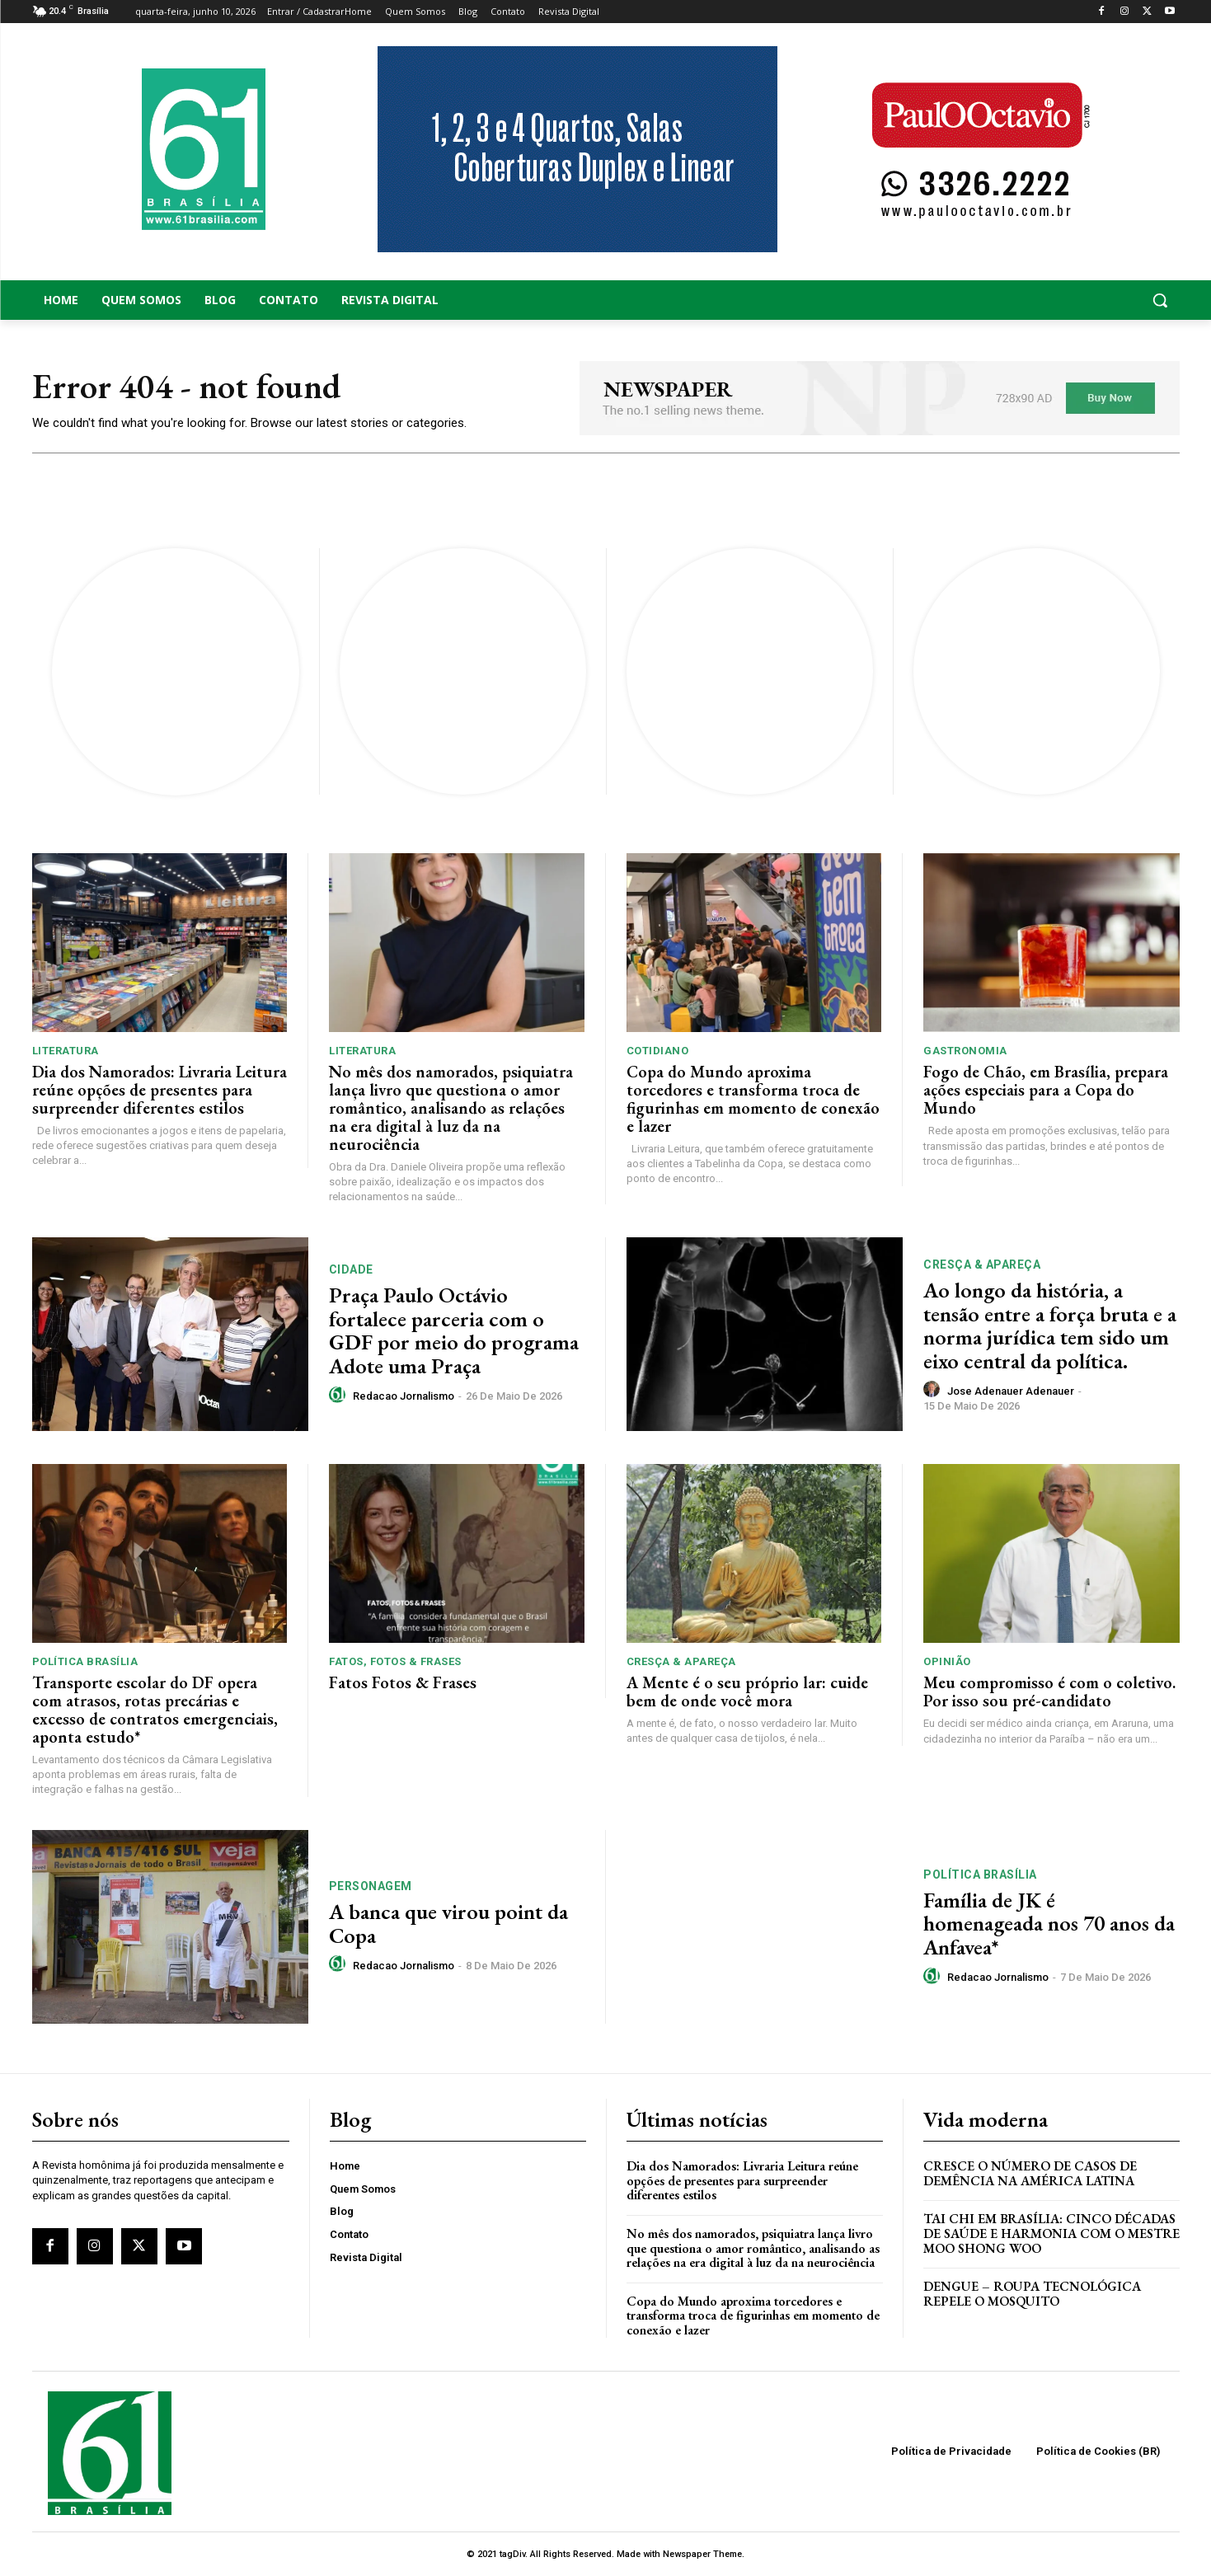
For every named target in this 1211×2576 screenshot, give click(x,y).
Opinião (947, 1661)
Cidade (351, 1269)
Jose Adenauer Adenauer (1010, 1391)
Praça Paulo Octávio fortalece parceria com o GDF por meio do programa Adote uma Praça (454, 1330)
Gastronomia (965, 1050)
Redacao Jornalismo (403, 1396)
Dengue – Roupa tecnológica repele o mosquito (1032, 2294)
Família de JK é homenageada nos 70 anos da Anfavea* (1049, 1923)
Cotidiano (658, 1050)
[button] (1051, 300)
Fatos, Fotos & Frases (395, 1661)
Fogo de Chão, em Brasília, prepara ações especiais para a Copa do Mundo (1045, 1090)
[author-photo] (339, 1396)
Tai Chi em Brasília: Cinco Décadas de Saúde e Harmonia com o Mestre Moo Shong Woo (1051, 2233)
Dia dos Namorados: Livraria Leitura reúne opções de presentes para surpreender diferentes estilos (159, 1090)
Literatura (65, 1050)
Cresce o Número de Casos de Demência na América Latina (1030, 2173)
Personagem (370, 1886)
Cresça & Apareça (981, 1264)
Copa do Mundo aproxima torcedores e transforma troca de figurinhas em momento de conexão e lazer (753, 1099)
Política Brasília (85, 1661)
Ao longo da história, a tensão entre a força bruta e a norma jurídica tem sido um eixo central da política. (1049, 1325)
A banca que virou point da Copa (448, 1924)
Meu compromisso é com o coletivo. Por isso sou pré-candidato (1049, 1691)
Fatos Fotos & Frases (402, 1682)
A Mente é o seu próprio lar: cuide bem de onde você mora (747, 1691)
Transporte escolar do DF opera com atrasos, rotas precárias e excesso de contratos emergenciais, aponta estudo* (155, 1710)
